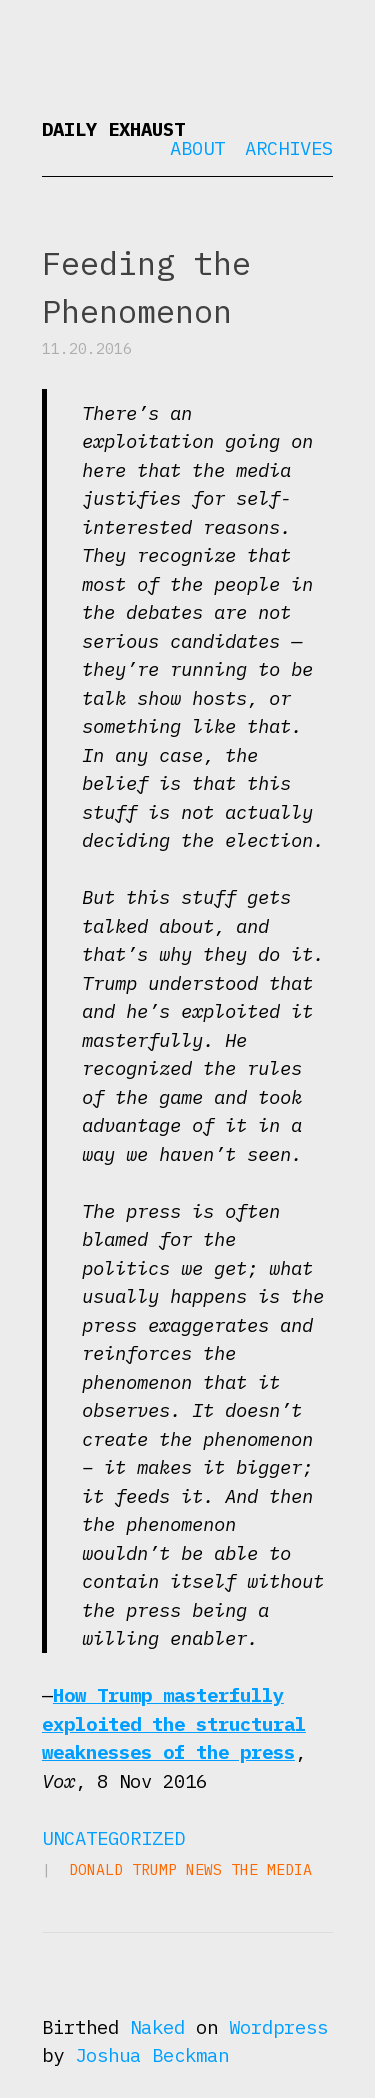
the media (271, 1869)
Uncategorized (113, 1838)
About (197, 148)
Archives (289, 148)
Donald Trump (123, 1869)
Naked (157, 2027)
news (204, 1869)
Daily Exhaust (113, 129)
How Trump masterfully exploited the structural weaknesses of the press (174, 1723)
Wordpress (278, 2027)
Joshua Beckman (152, 2055)
